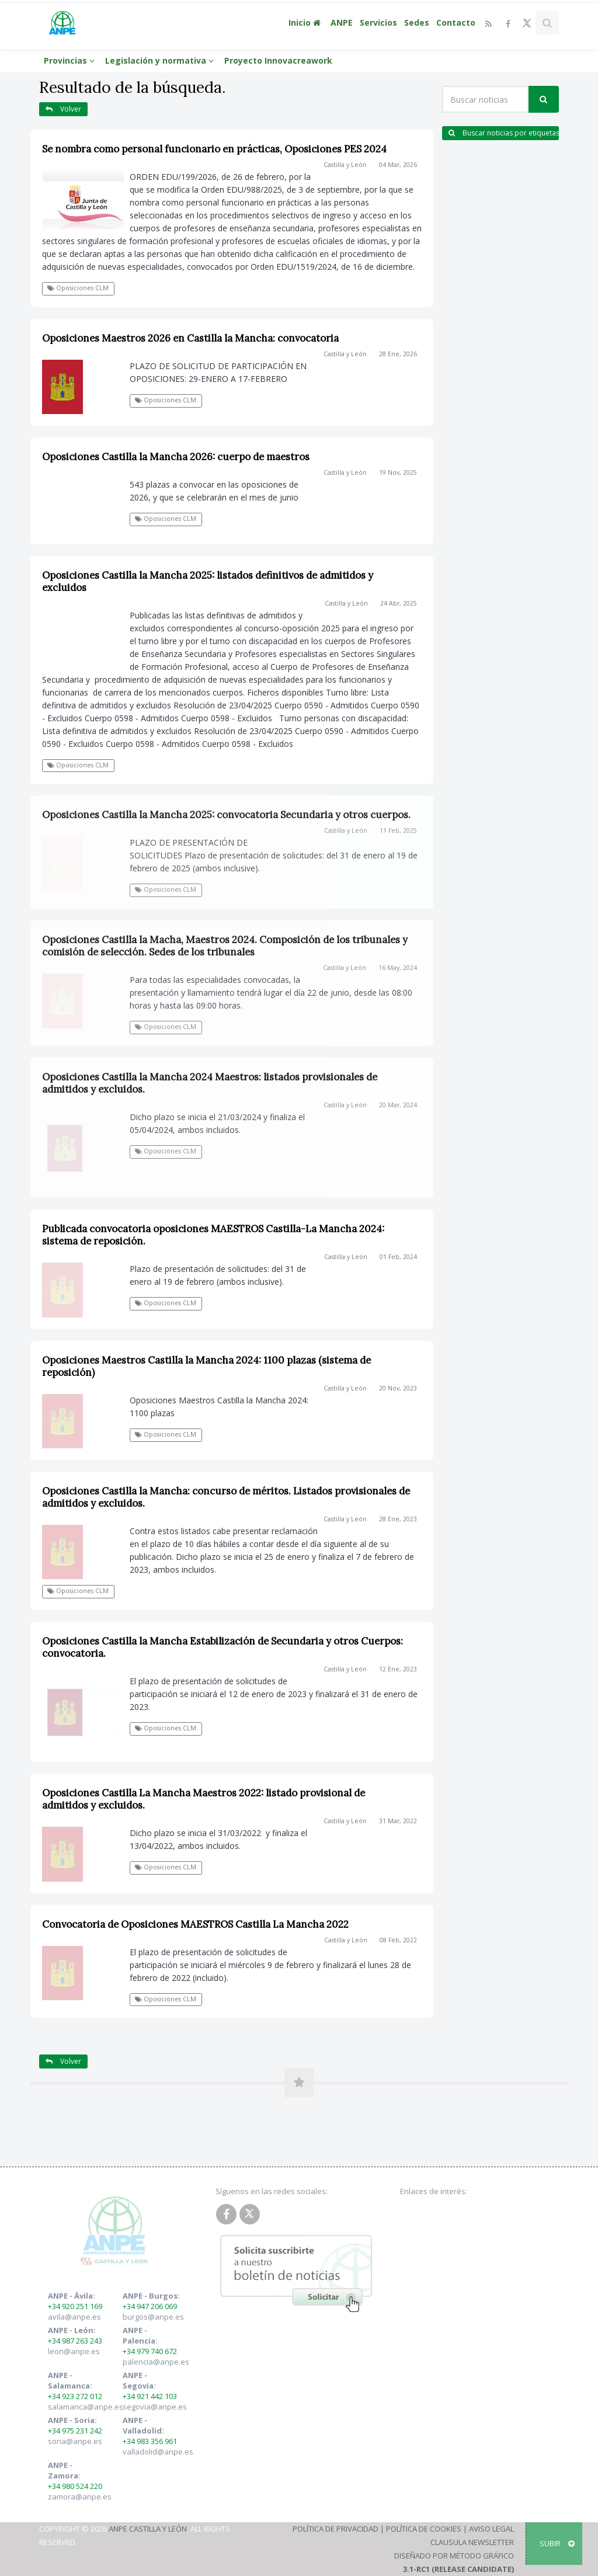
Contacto (455, 22)
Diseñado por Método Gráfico (454, 2555)
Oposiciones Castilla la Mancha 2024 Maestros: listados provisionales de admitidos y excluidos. (209, 1083)
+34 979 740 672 (150, 2351)
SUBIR (557, 2543)
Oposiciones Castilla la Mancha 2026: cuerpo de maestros (176, 456)
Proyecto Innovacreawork (278, 60)
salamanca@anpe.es (85, 2406)
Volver (63, 109)
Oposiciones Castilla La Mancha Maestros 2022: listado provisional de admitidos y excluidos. (203, 1799)
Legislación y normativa (161, 60)
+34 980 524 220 (75, 2486)
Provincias (71, 60)
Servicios (378, 22)
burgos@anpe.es (153, 2316)
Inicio (306, 22)
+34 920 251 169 (75, 2306)
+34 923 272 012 (75, 2396)
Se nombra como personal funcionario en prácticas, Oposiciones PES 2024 (214, 148)
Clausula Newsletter (472, 2542)
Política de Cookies (423, 2528)
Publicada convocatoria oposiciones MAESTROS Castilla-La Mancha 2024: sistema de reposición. (213, 1234)
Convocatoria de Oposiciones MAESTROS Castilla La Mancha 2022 (195, 1924)
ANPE (342, 22)
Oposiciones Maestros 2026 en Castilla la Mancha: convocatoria (190, 338)
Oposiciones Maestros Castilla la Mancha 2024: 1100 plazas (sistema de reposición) (206, 1366)
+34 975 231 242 (75, 2430)
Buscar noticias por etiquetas (503, 133)
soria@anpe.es (75, 2441)
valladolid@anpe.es (158, 2451)
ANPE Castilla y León (148, 2528)
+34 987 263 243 (75, 2340)
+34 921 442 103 (150, 2396)
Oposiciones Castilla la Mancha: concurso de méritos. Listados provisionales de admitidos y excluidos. (226, 1497)
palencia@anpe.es (156, 2361)
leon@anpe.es (74, 2351)
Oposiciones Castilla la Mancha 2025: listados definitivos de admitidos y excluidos (207, 581)
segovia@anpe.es (155, 2406)
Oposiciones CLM (78, 288)
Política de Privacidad (335, 2528)
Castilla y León (345, 165)
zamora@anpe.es (80, 2496)
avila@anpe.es (74, 2316)
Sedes (416, 22)
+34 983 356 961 (150, 2441)
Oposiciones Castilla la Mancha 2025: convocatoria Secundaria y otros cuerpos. (226, 814)
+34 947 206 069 (150, 2306)
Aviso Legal (491, 2528)
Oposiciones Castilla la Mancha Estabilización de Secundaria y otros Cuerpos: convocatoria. (222, 1647)
